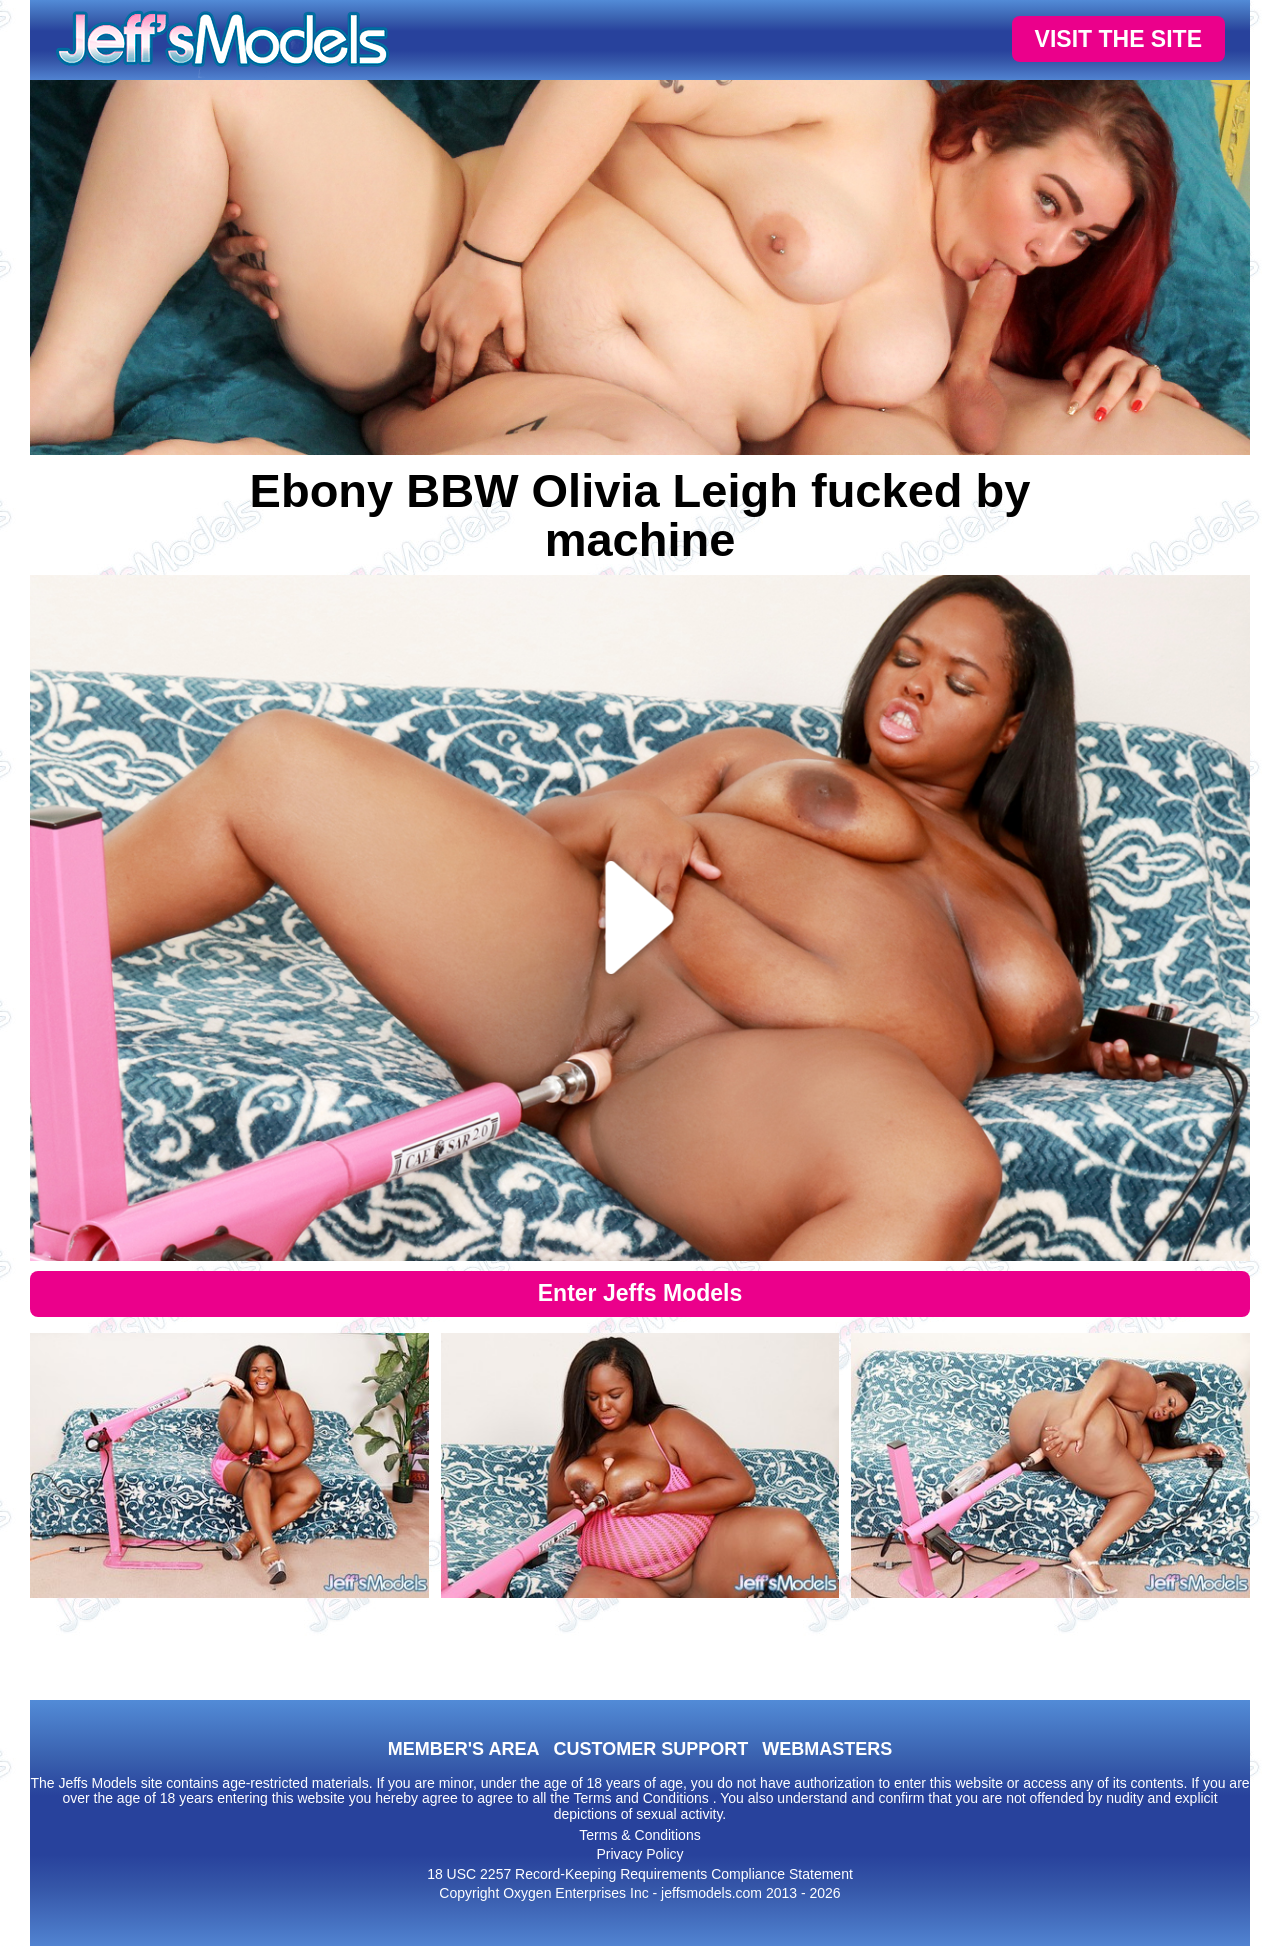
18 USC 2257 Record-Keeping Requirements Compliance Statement (640, 1874)
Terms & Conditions (639, 1835)
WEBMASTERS (827, 1749)
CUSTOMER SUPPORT (650, 1749)
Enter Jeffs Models (640, 1293)
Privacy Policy (639, 1854)
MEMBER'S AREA (464, 1749)
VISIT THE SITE (1118, 39)
